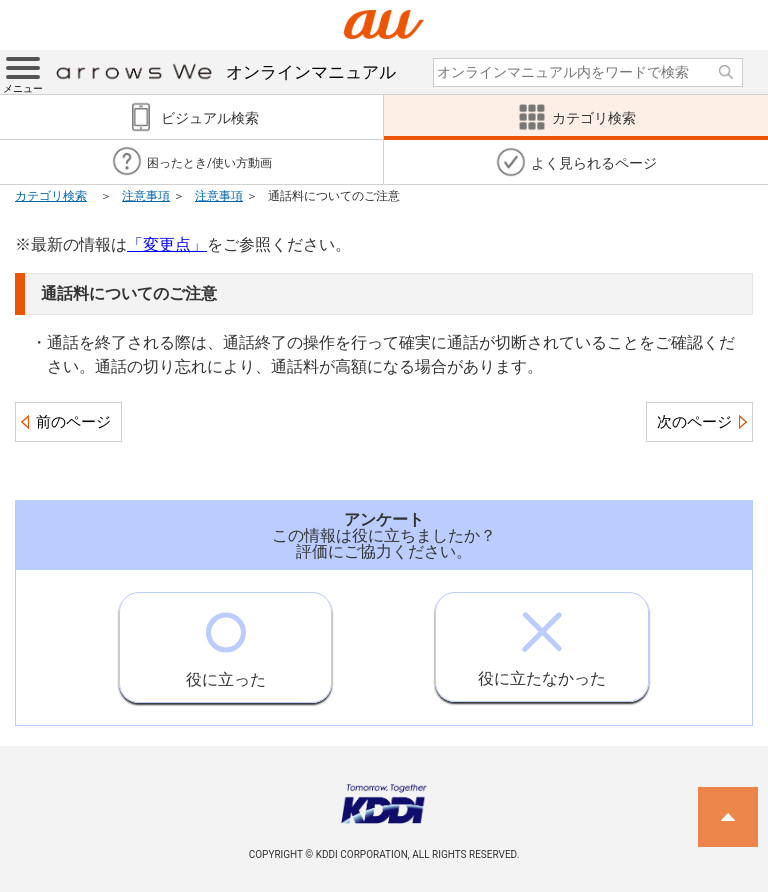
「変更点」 (167, 244)
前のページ (73, 422)
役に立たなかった (542, 640)
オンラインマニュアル (226, 72)
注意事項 (146, 196)
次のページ (694, 422)
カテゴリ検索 (51, 196)
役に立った (226, 641)
